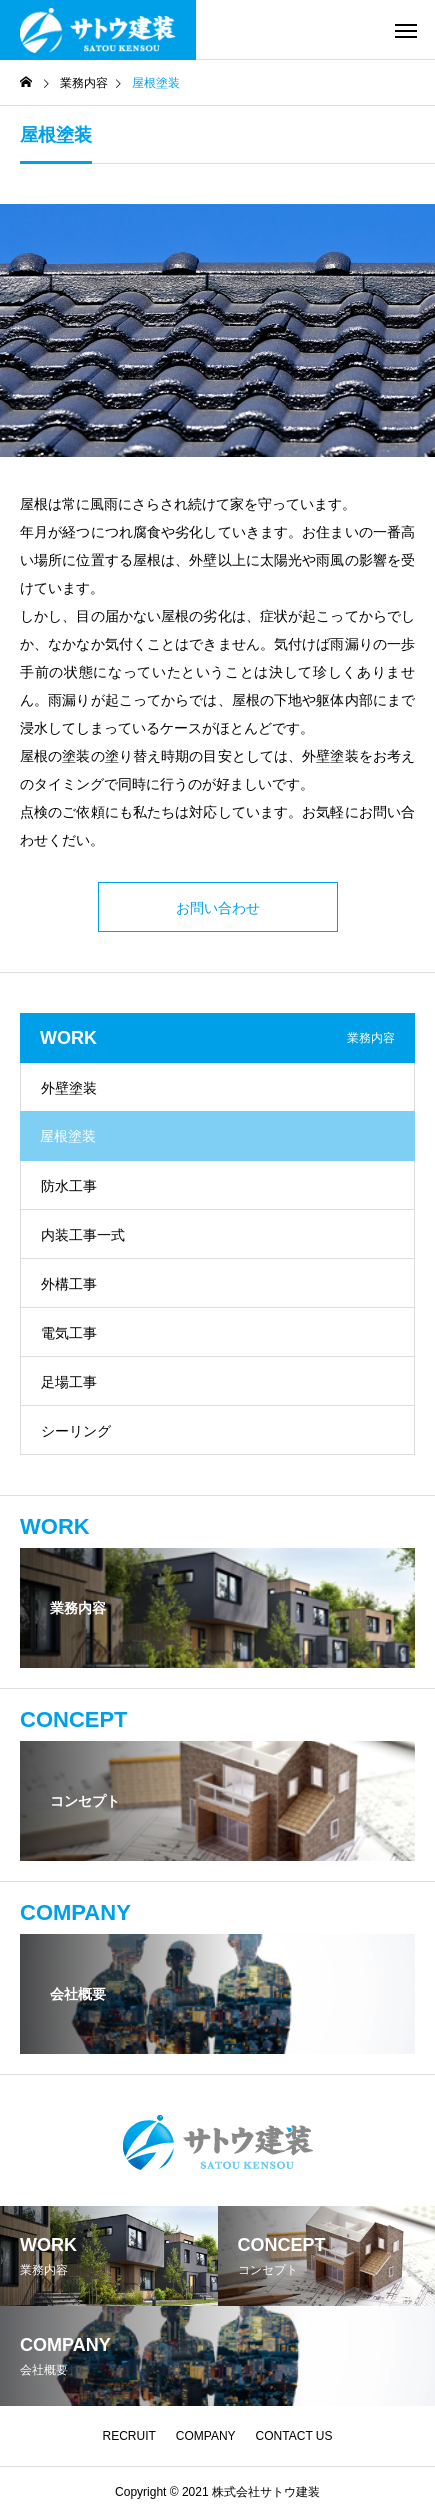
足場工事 (69, 1382)
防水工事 (69, 1186)
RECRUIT (128, 2436)
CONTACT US (294, 2436)
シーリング (76, 1431)
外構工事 (69, 1284)
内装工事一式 (83, 1235)
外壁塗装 (69, 1088)
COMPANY (206, 2436)
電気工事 (69, 1333)
